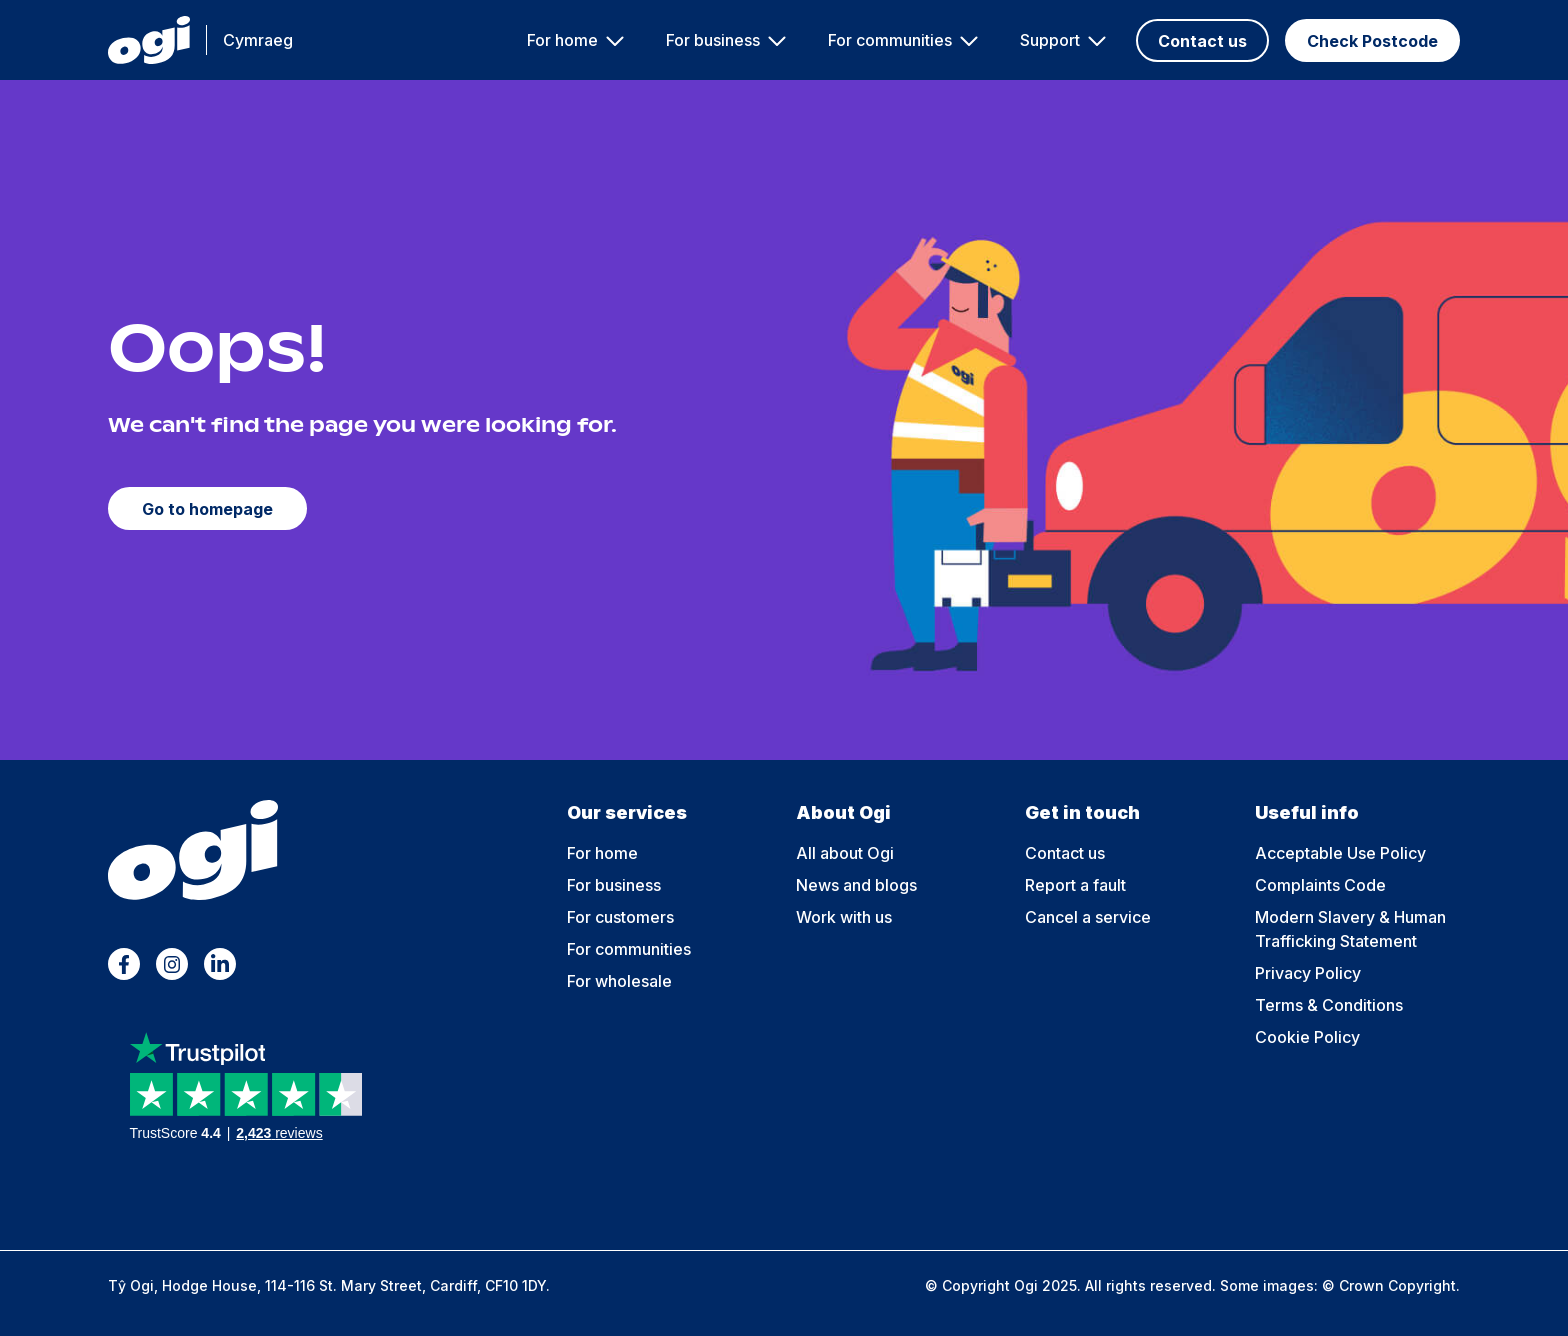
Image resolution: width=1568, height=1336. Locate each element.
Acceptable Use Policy (1340, 853)
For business (713, 40)
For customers (620, 917)
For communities (890, 40)
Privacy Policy (1308, 973)
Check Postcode (1372, 41)
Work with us (844, 917)
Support (1050, 40)
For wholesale (619, 981)
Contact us (1202, 41)
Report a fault (1075, 885)
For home (562, 40)
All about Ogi (845, 853)
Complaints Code (1320, 885)
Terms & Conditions (1329, 1005)
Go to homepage (207, 509)
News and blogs (856, 885)
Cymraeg (258, 40)
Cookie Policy (1307, 1037)
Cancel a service (1088, 917)
